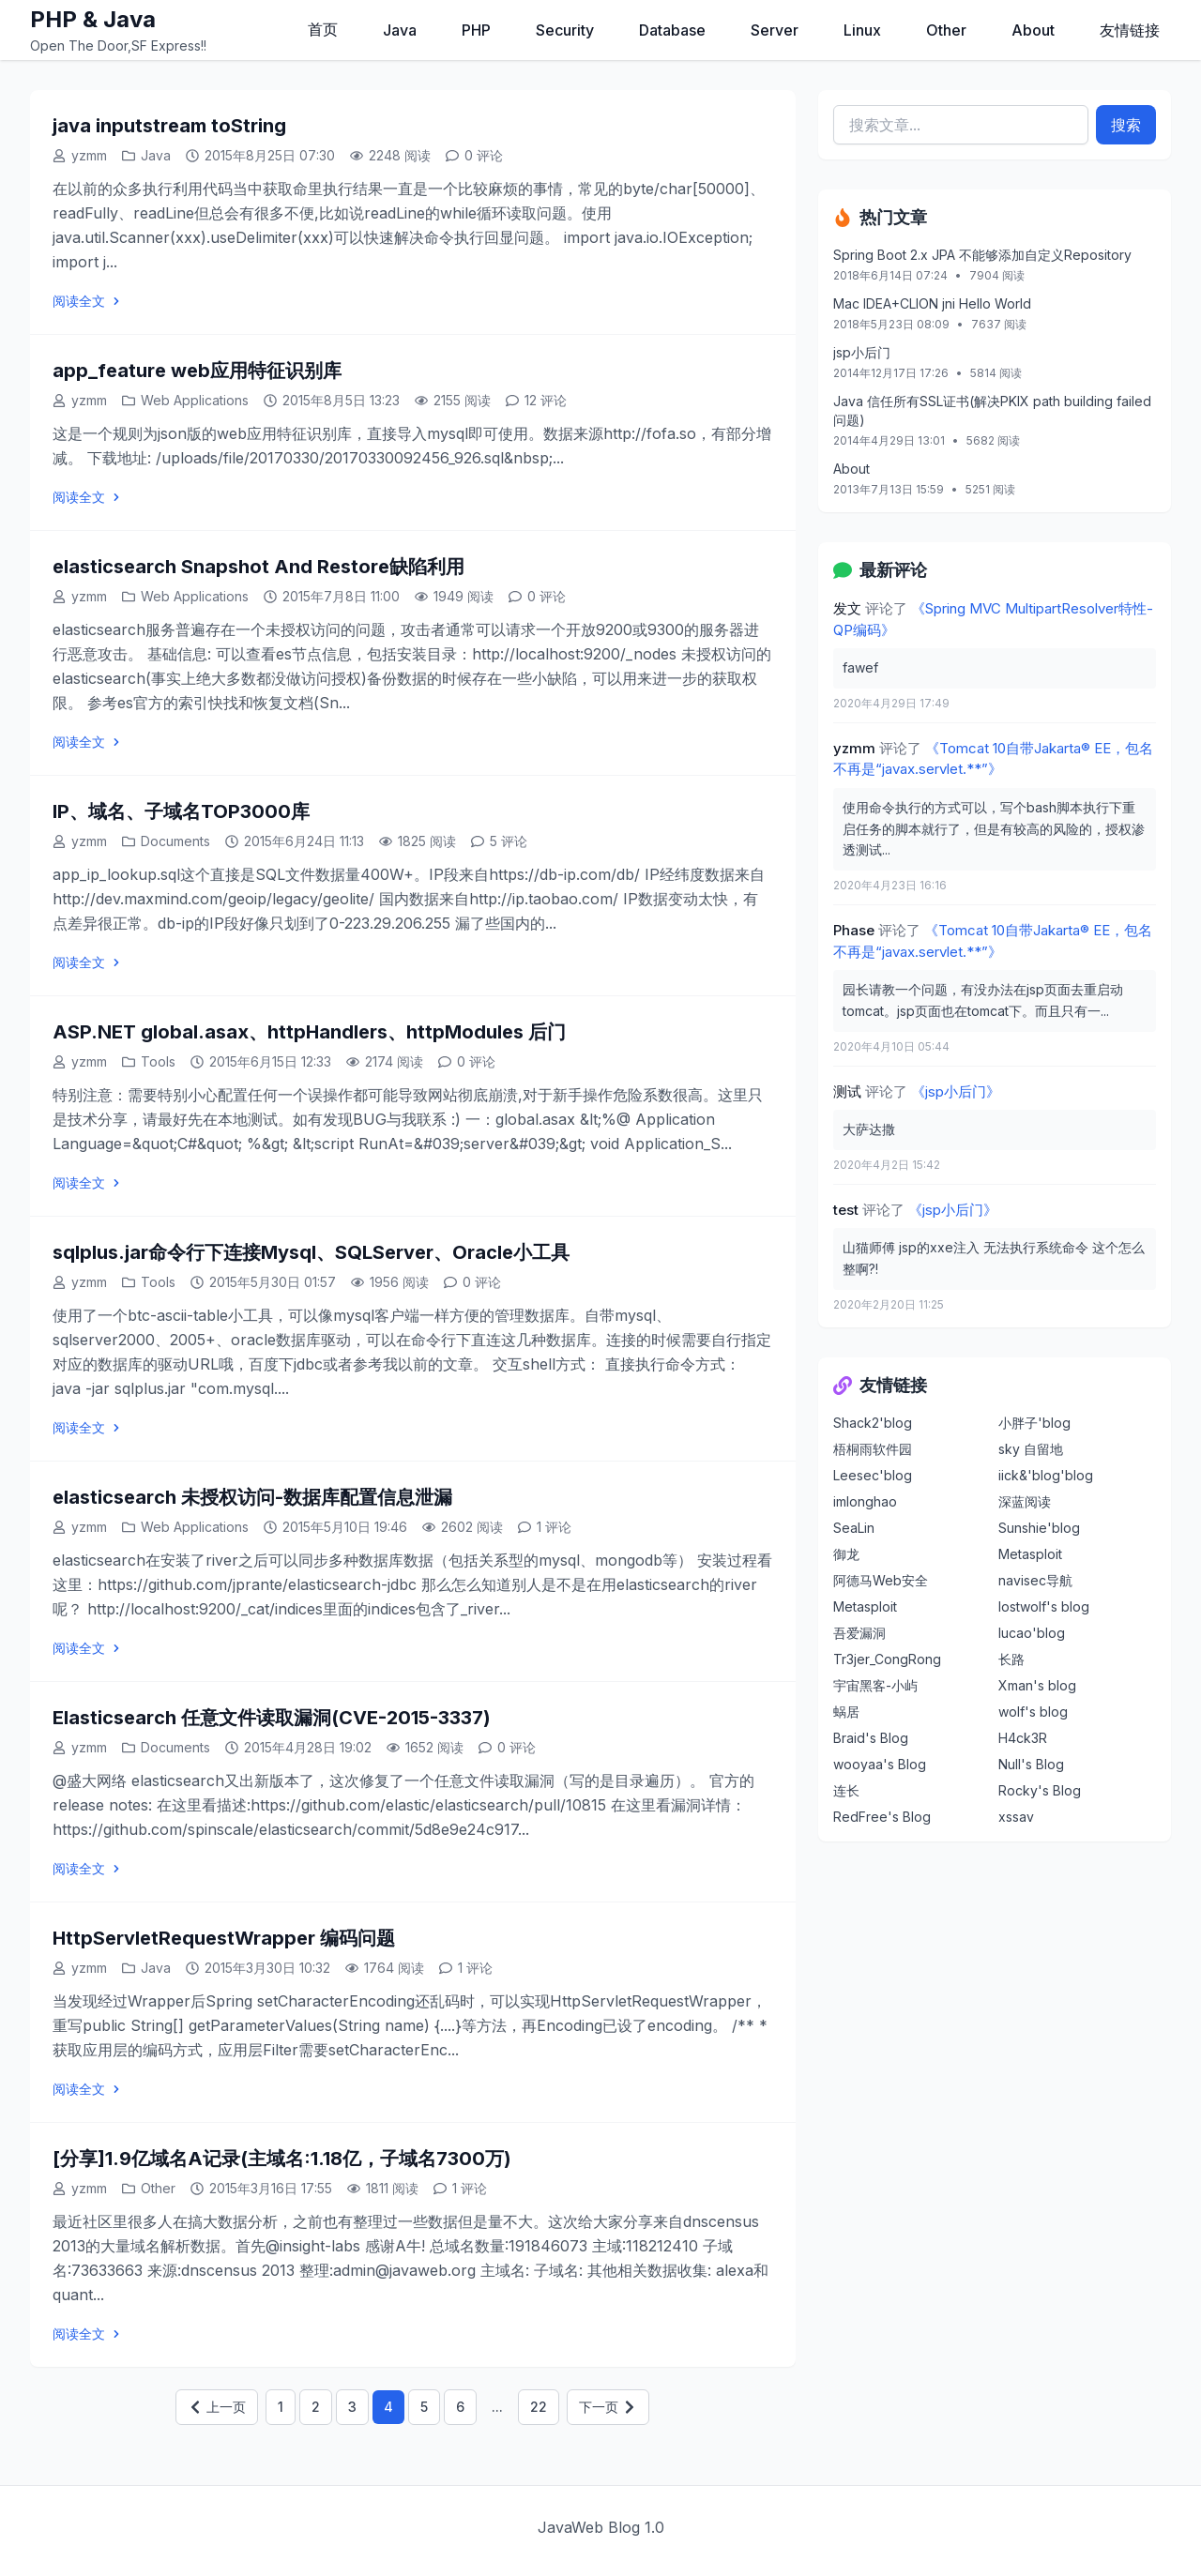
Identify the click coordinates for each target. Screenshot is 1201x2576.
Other (158, 2188)
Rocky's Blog (1039, 1790)
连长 (846, 1790)
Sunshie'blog (1039, 1528)
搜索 (1126, 124)
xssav (1016, 1817)
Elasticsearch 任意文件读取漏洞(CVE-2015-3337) (272, 1717)
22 (538, 2407)
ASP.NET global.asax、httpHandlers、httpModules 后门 (309, 1032)
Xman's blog (1037, 1685)
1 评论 (554, 1527)
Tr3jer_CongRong (887, 1659)
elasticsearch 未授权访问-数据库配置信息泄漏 (252, 1497)
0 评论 (483, 155)
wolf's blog (1033, 1712)
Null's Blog (1031, 1764)
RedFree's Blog (882, 1817)
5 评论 (508, 841)
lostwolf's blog (1043, 1606)
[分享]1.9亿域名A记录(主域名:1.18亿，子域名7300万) (282, 2158)
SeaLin (853, 1528)
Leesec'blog (872, 1475)
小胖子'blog (1034, 1423)
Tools (158, 1061)
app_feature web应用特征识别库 (197, 370)
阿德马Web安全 (880, 1580)
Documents (175, 841)
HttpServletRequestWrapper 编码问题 (224, 1938)
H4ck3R (1022, 1738)
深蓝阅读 (1024, 1501)
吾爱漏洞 (859, 1633)
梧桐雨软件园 (872, 1449)
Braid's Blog (870, 1738)
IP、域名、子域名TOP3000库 (181, 811)
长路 (1011, 1659)
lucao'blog (1031, 1633)
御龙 (846, 1554)
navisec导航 (1035, 1580)
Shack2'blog (872, 1423)
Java (156, 155)
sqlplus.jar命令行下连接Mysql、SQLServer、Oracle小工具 (311, 1252)
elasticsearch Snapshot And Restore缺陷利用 (258, 566)
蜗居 (846, 1712)
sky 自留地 (1030, 1449)
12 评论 (545, 400)
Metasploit (1030, 1554)
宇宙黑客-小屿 (875, 1685)
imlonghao (865, 1501)
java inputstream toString (169, 125)
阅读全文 (88, 301)
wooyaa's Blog (879, 1764)
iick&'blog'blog (1045, 1475)
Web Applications (195, 400)
